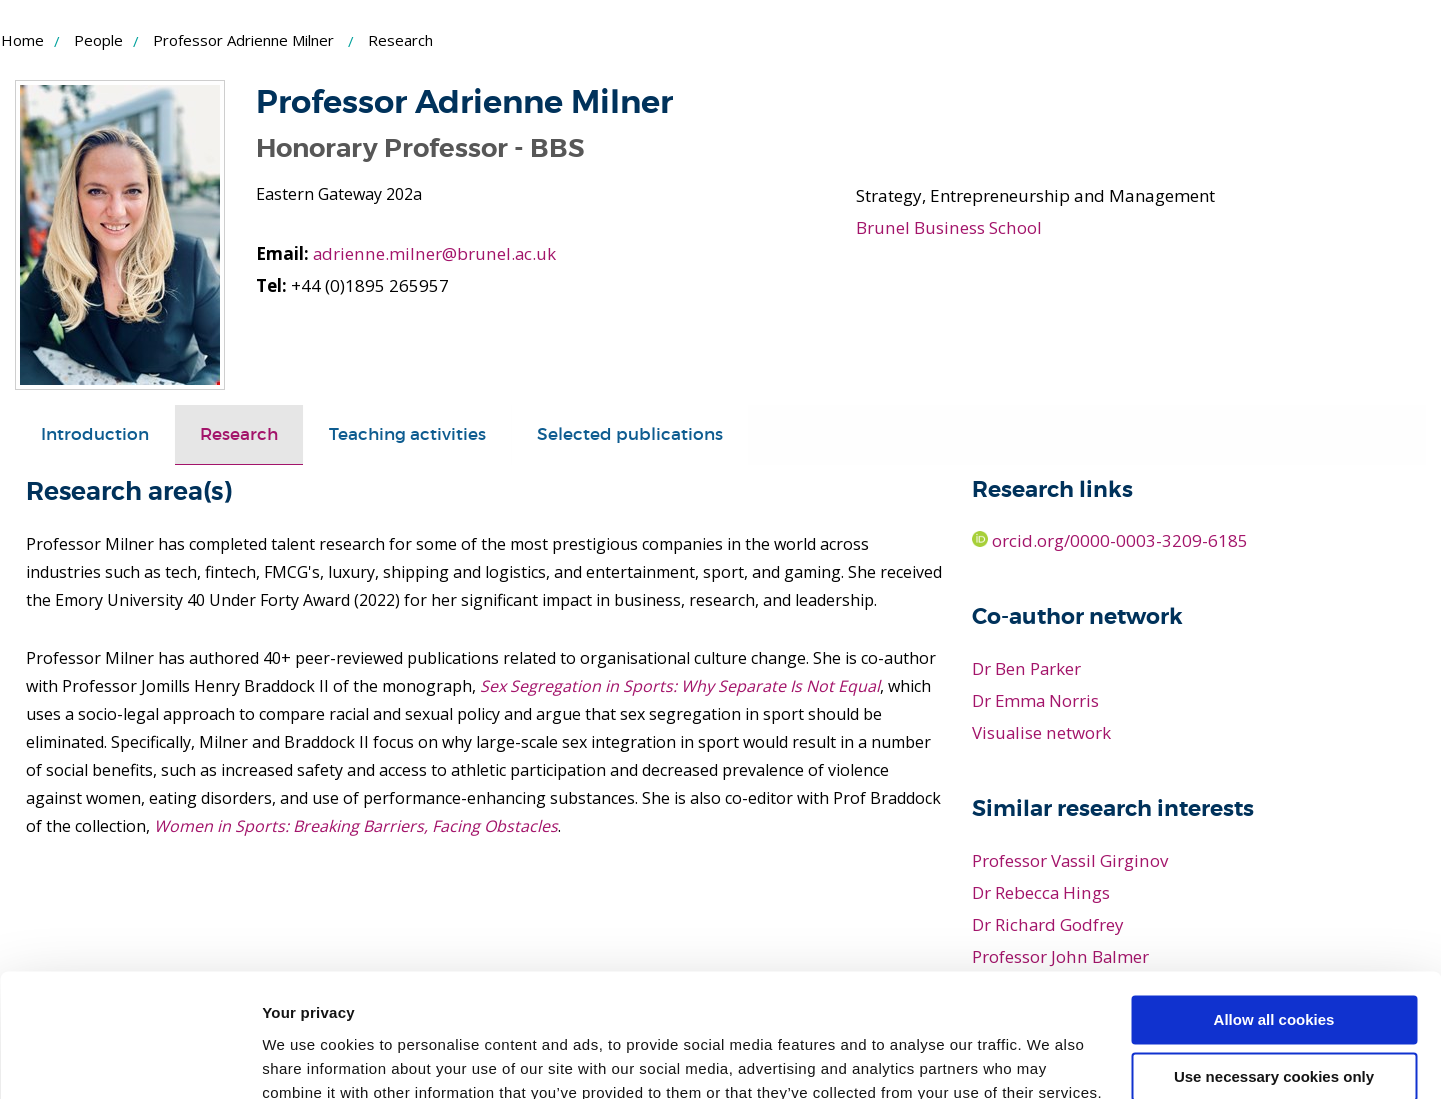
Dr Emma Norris (1036, 700)
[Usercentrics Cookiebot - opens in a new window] (129, 1060)
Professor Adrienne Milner (243, 40)
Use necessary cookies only (1274, 964)
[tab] (95, 434)
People (98, 40)
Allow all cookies (1274, 908)
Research (239, 433)
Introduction (95, 433)
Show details (308, 1059)
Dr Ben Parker (1026, 668)
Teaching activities (407, 433)
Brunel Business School (947, 227)
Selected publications (630, 433)
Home (22, 40)
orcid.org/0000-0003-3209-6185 (1110, 540)
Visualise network (1041, 732)
